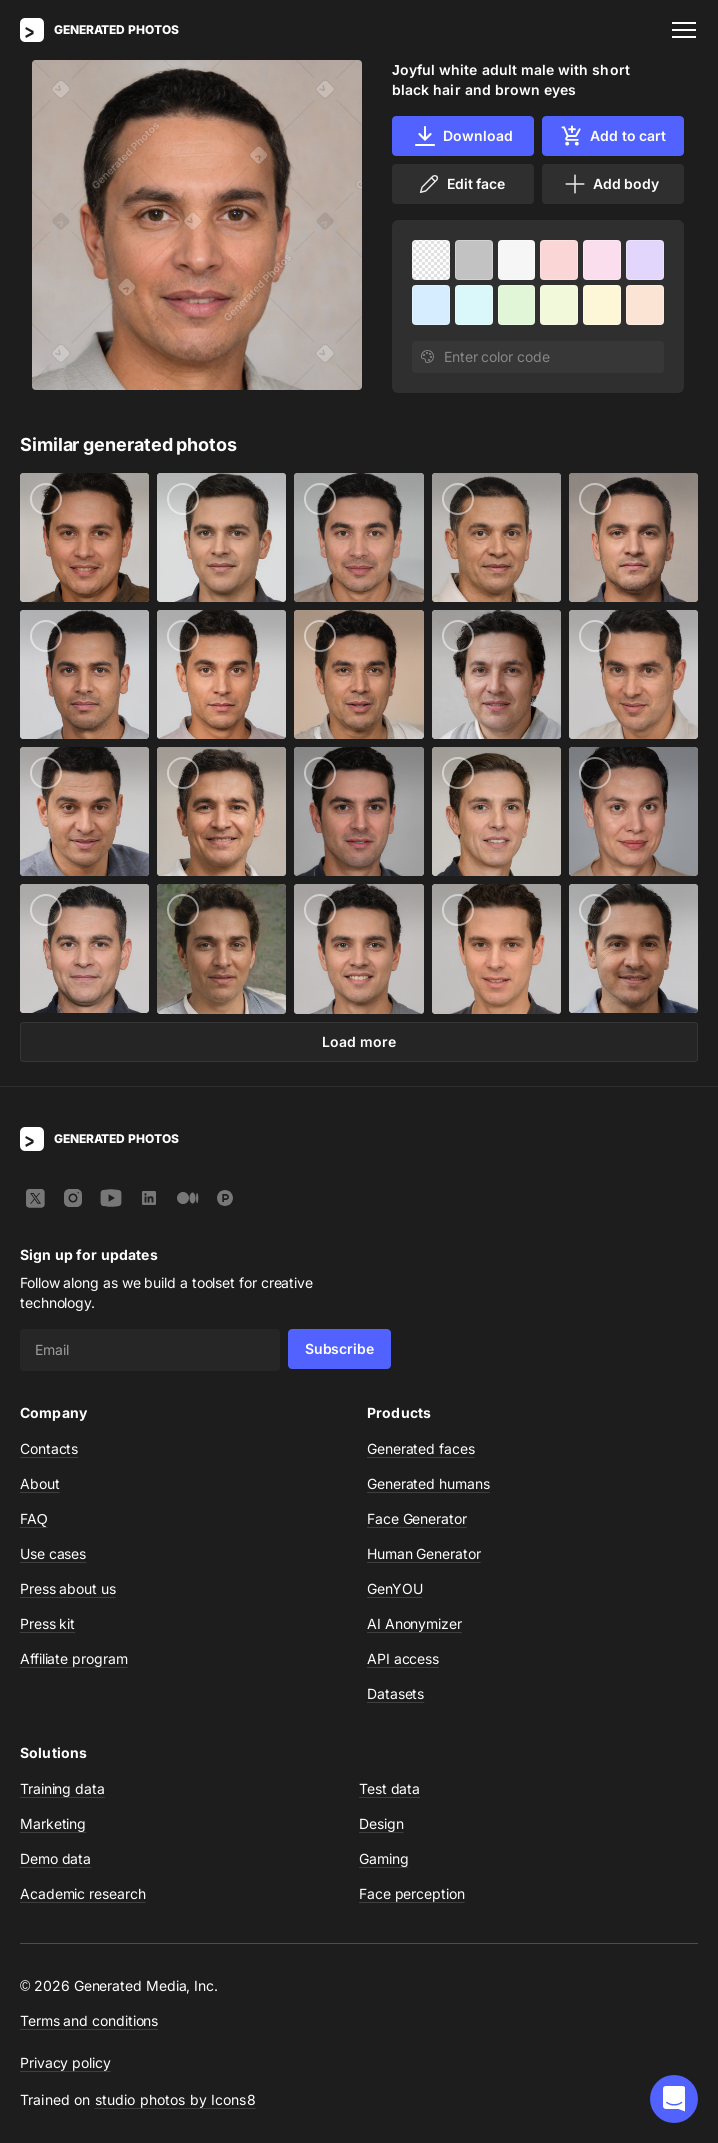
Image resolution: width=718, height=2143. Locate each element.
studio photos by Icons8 (175, 2099)
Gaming (384, 1858)
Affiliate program (74, 1658)
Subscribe (339, 1348)
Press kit (47, 1623)
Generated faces (421, 1448)
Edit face (461, 184)
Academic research (83, 1893)
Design (381, 1823)
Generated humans (428, 1483)
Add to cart (613, 136)
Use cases (53, 1553)
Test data (389, 1788)
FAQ (34, 1518)
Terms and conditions (89, 2020)
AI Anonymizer (414, 1623)
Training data (62, 1788)
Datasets (395, 1693)
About (40, 1483)
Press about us (68, 1588)
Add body (611, 184)
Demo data (55, 1858)
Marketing (53, 1823)
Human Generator (424, 1553)
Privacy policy (65, 2062)
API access (403, 1658)
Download (462, 136)
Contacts (49, 1448)
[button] (674, 2099)
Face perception (412, 1893)
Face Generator (417, 1518)
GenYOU (395, 1588)
